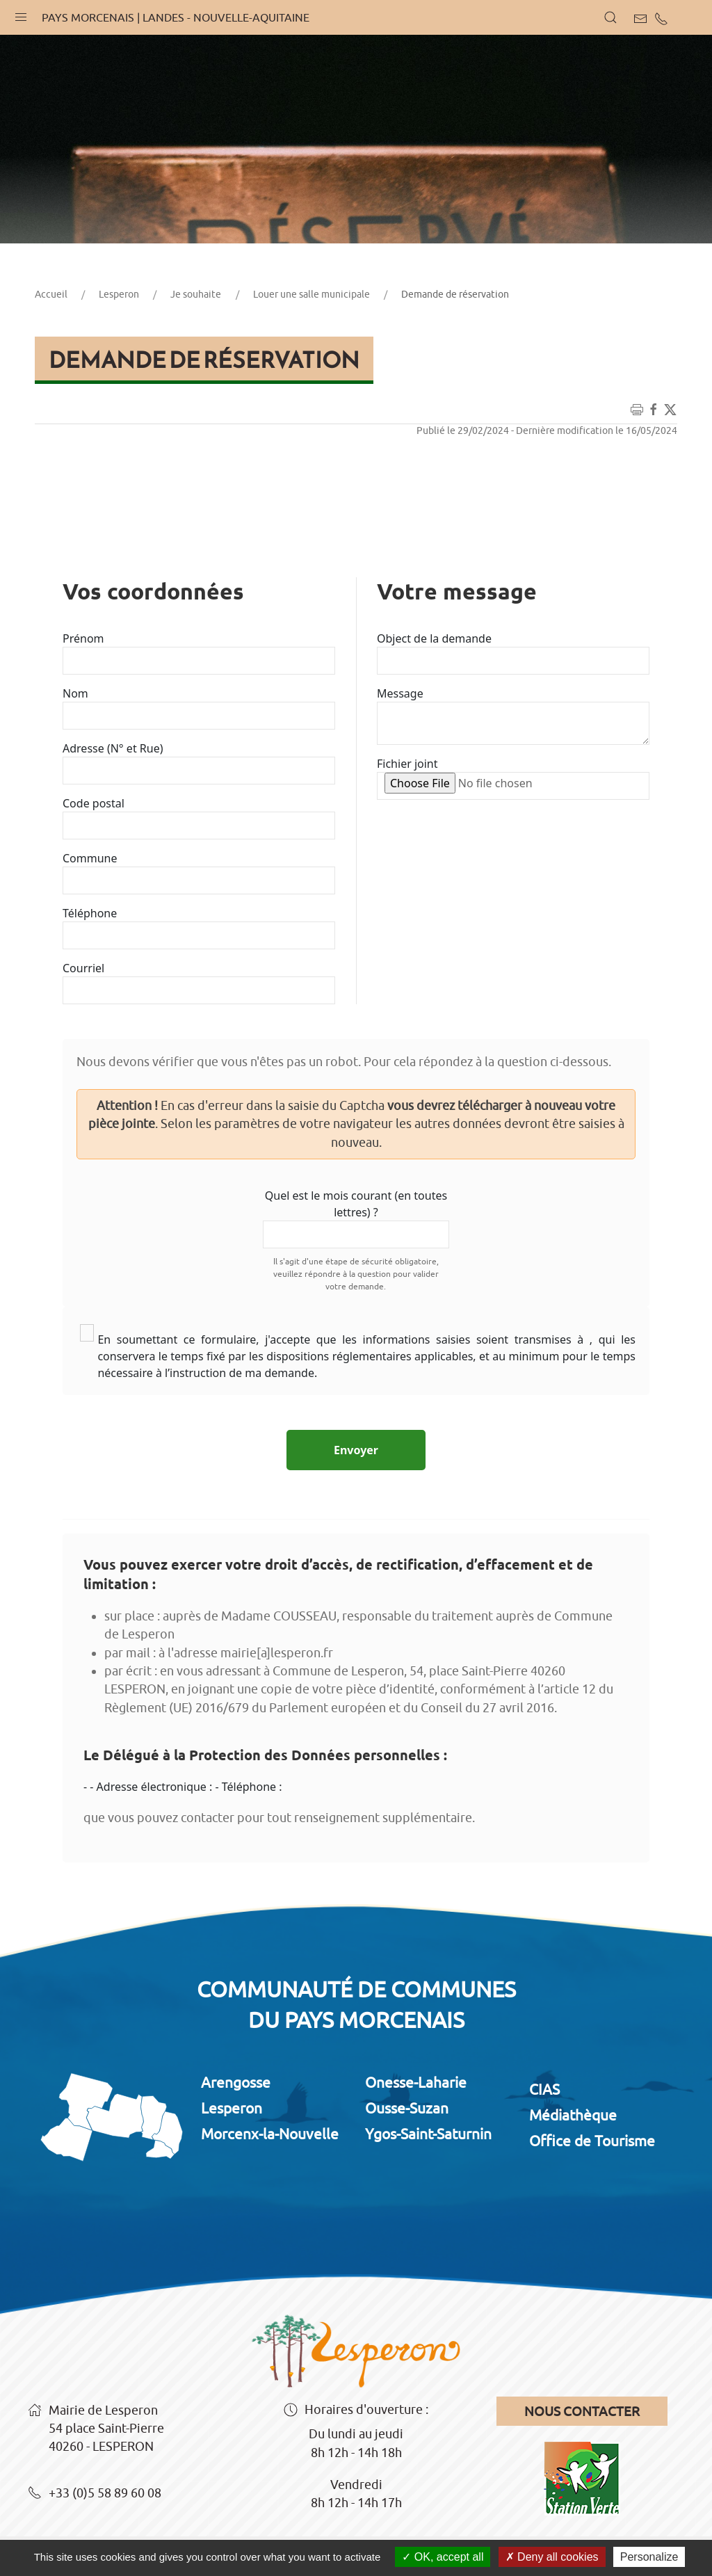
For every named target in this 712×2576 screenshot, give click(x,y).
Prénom (83, 638)
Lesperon (119, 294)
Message (400, 693)
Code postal (93, 803)
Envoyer (356, 1450)
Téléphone (90, 913)
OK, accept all (442, 2557)
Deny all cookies (552, 2557)
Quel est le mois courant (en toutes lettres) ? (356, 1204)
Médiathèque (573, 2115)
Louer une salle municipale (311, 294)
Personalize (649, 2557)
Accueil (51, 294)
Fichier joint (407, 763)
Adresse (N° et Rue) (113, 748)
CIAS (544, 2089)
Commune (90, 858)
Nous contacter (582, 2411)
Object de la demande (434, 638)
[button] (21, 13)
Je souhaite (195, 294)
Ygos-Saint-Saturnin (428, 2133)
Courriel (83, 968)
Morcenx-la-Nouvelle (270, 2133)
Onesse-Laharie (416, 2082)
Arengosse (235, 2082)
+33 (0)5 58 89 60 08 (94, 2494)
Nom (75, 693)
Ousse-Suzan (406, 2108)
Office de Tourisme (592, 2140)
